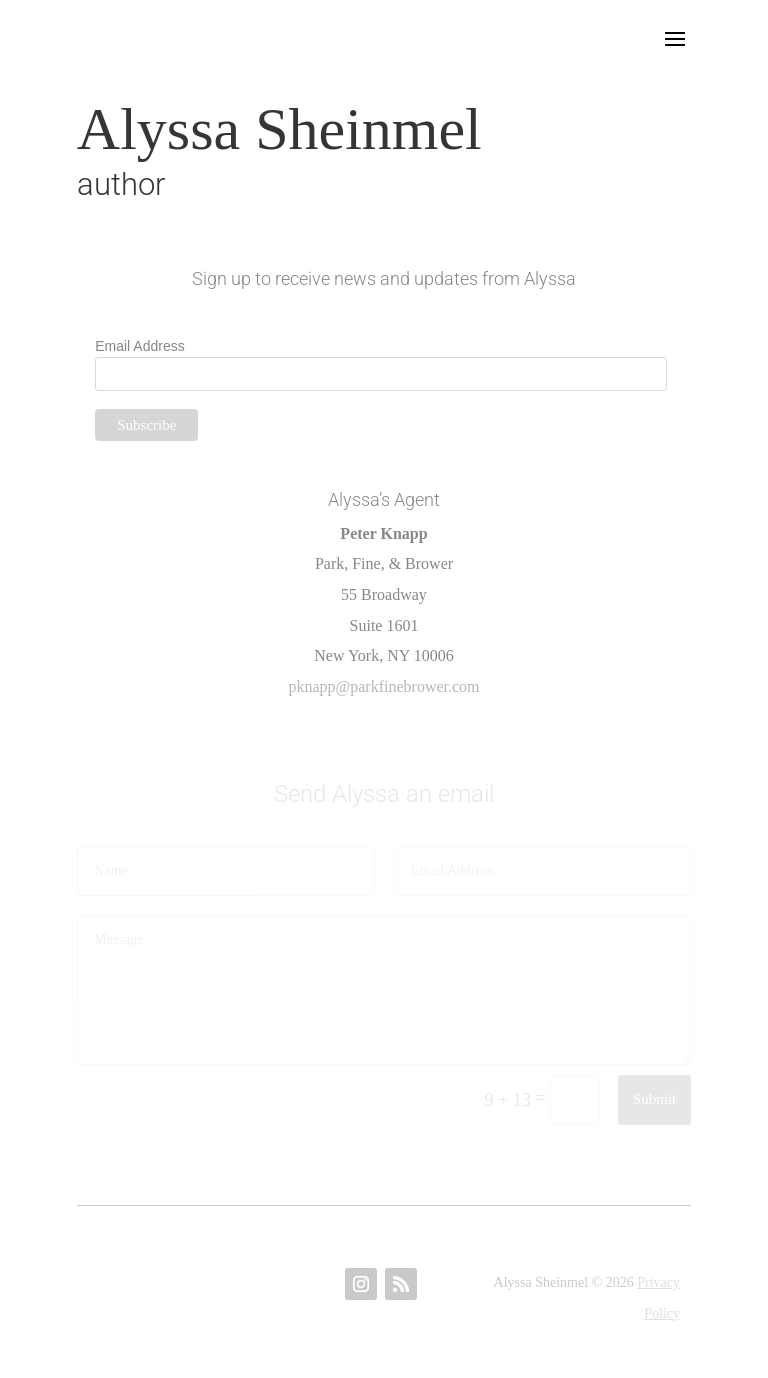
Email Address (139, 346)
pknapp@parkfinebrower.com (383, 686)
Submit (654, 1099)
